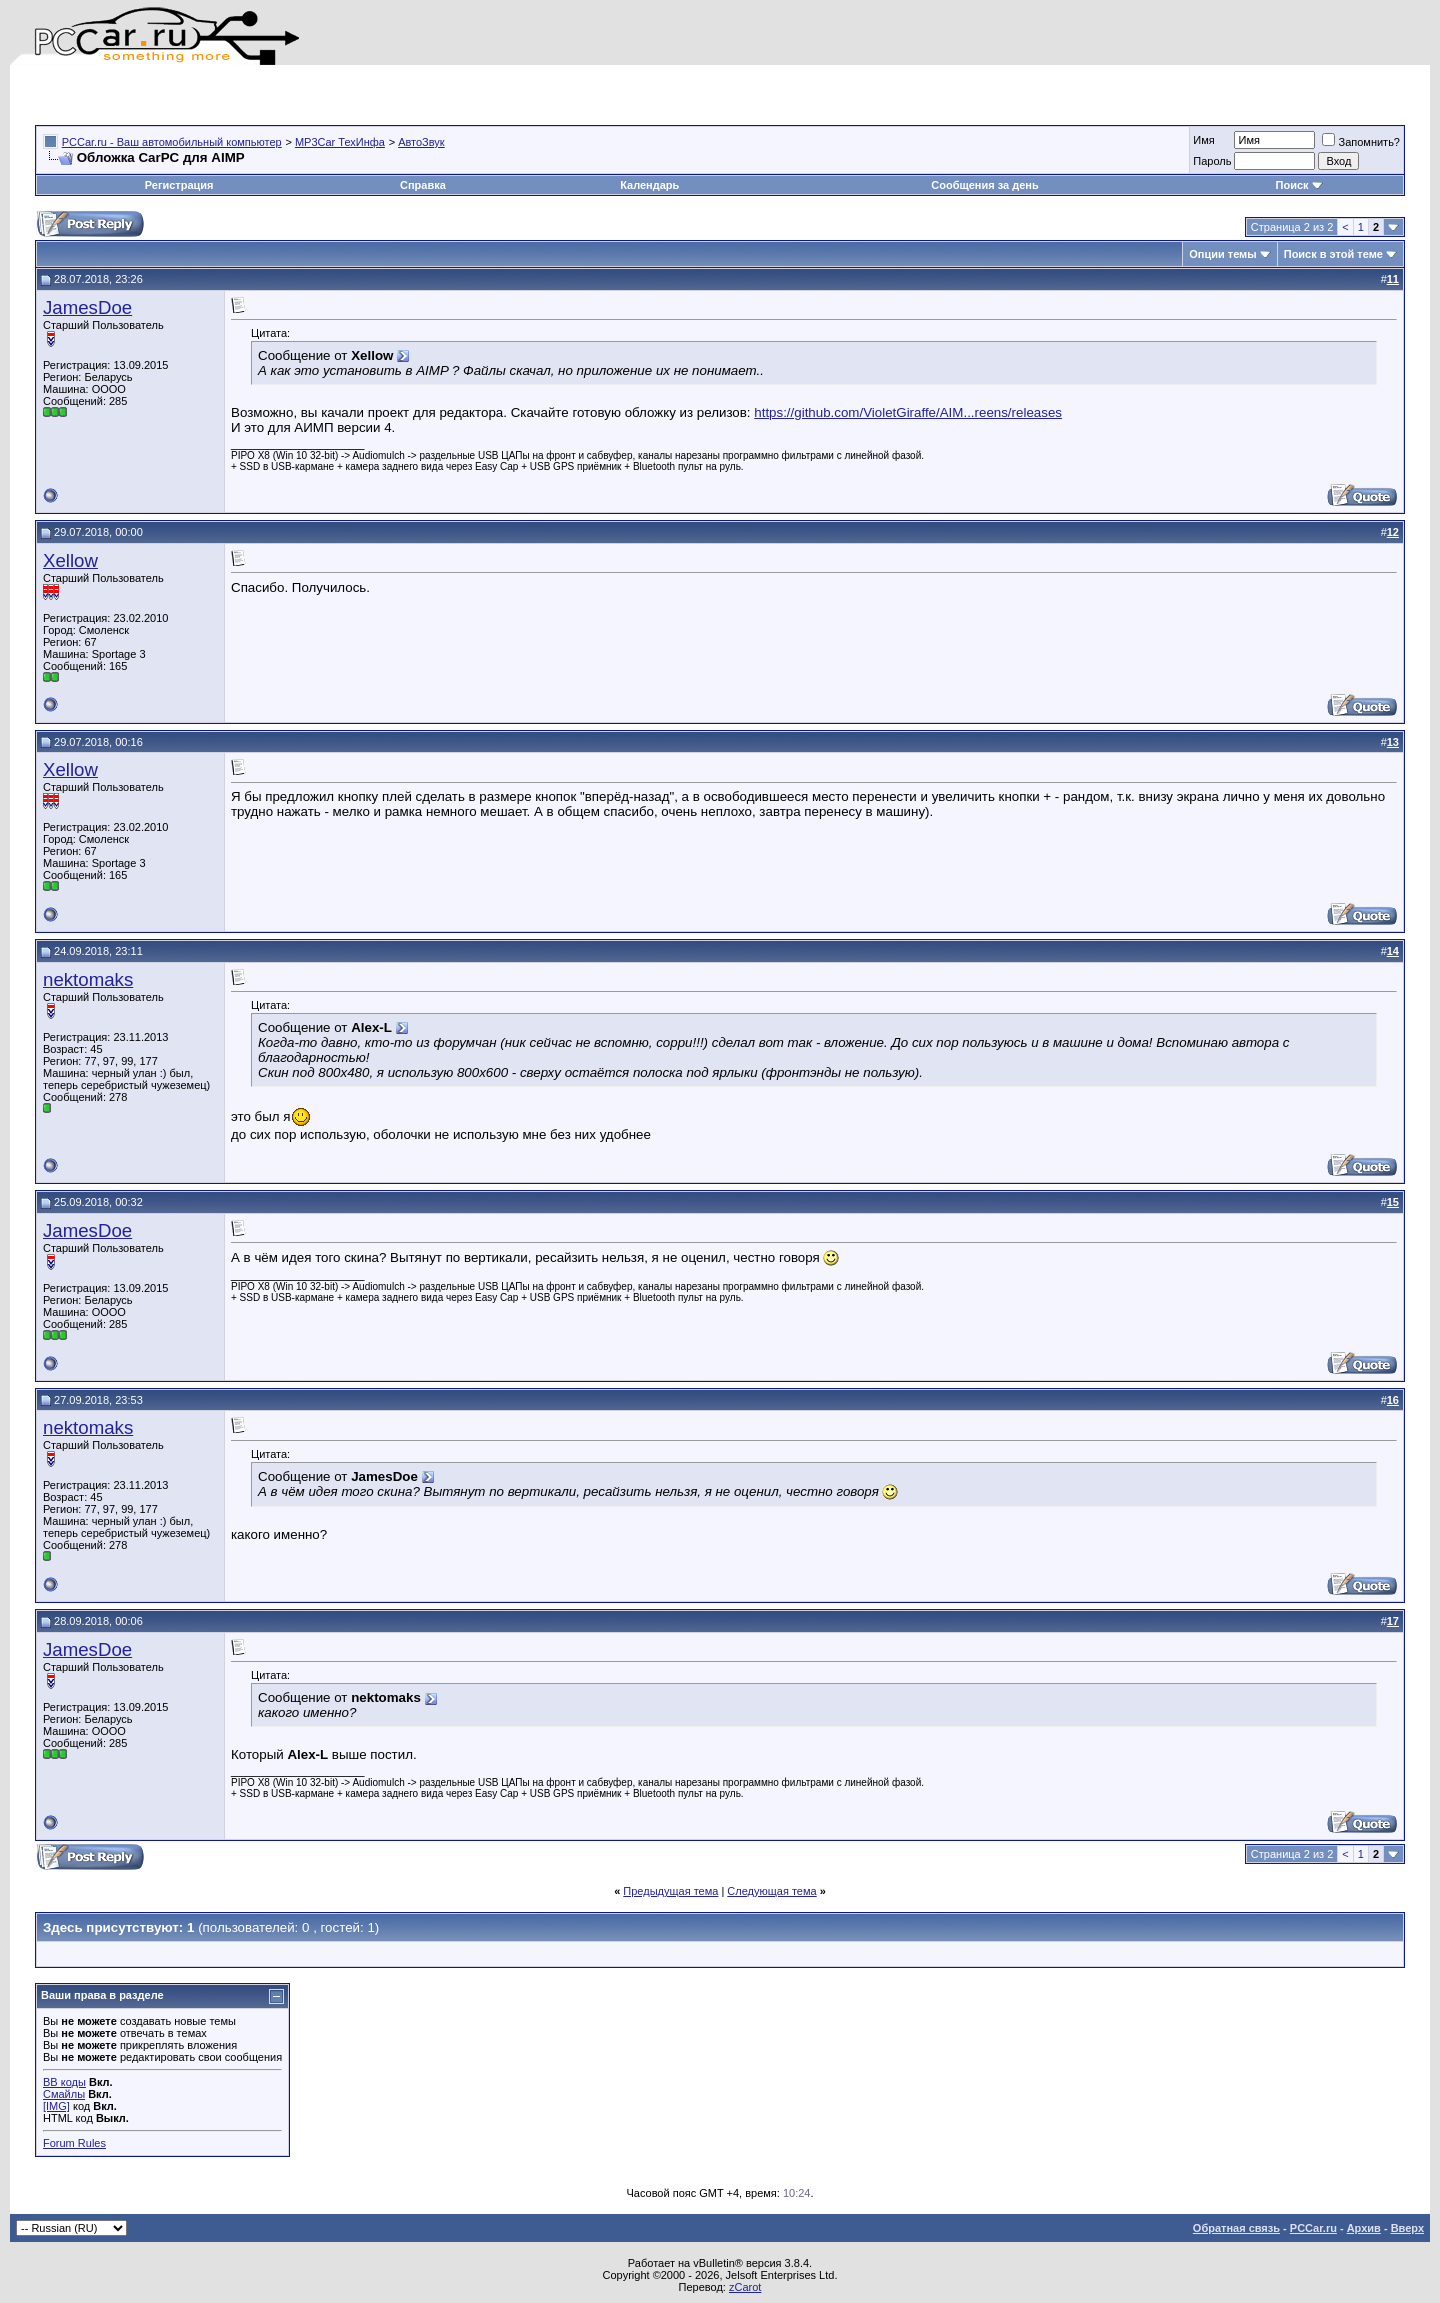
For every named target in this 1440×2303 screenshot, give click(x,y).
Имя (1203, 140)
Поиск (1299, 185)
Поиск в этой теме (1333, 254)
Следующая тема (771, 1891)
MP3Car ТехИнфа (340, 142)
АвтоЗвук (421, 142)
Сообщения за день (984, 185)
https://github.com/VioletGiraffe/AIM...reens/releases (908, 412)
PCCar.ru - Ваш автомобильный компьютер (172, 142)
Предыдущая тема (670, 1891)
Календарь (649, 185)
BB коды (64, 2082)
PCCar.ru (1313, 2228)
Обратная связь (1236, 2228)
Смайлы (64, 2094)
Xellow (70, 560)
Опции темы (1222, 254)
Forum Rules (74, 2143)
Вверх (1407, 2228)
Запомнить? (1361, 142)
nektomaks (88, 979)
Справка (423, 185)
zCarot (745, 2287)
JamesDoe (87, 307)
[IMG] (56, 2106)
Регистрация (179, 185)
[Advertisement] (269, 95)
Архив (1364, 2228)
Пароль (1212, 161)
